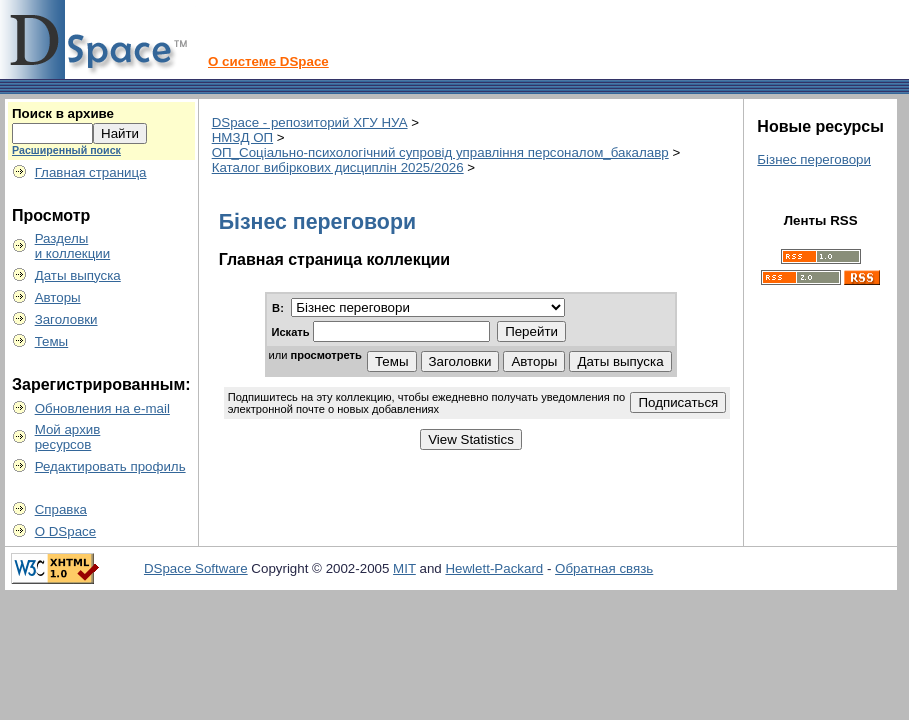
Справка (61, 509)
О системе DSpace (268, 61)
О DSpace (66, 531)
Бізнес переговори (814, 159)
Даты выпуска (78, 275)
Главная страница (91, 172)
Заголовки (66, 319)
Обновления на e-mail (102, 408)
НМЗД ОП (242, 137)
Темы (52, 341)
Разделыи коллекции (73, 246)
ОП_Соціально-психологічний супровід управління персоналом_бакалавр (440, 152)
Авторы (58, 297)
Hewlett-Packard (494, 568)
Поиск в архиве (63, 113)
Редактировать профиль (110, 466)
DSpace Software (196, 568)
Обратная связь (604, 568)
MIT (404, 568)
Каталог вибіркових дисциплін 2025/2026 (338, 167)
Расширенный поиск (66, 150)
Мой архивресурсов (68, 437)
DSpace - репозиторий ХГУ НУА (310, 122)
